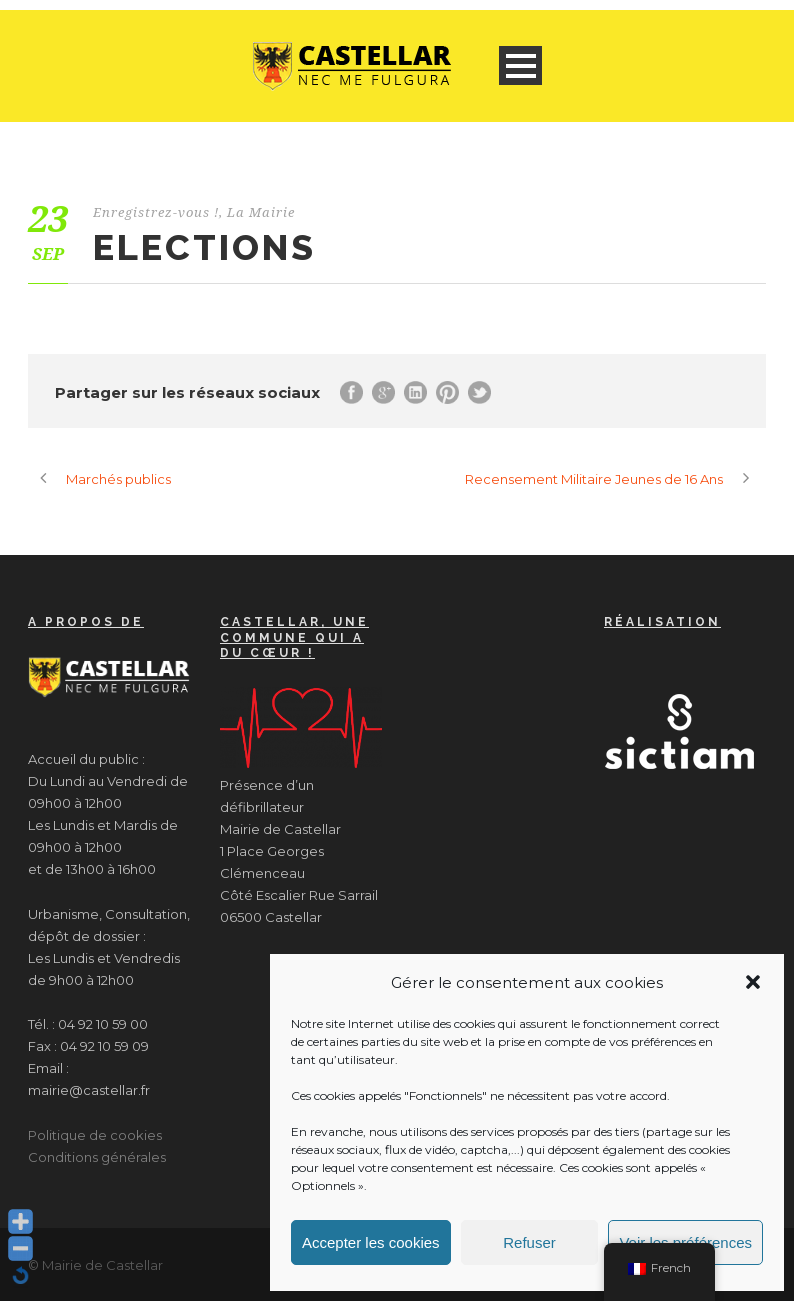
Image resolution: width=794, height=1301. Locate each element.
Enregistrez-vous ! (156, 212)
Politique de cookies (95, 1135)
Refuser (529, 1242)
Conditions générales (97, 1157)
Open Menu (520, 65)
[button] (753, 982)
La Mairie (261, 212)
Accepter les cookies (371, 1242)
